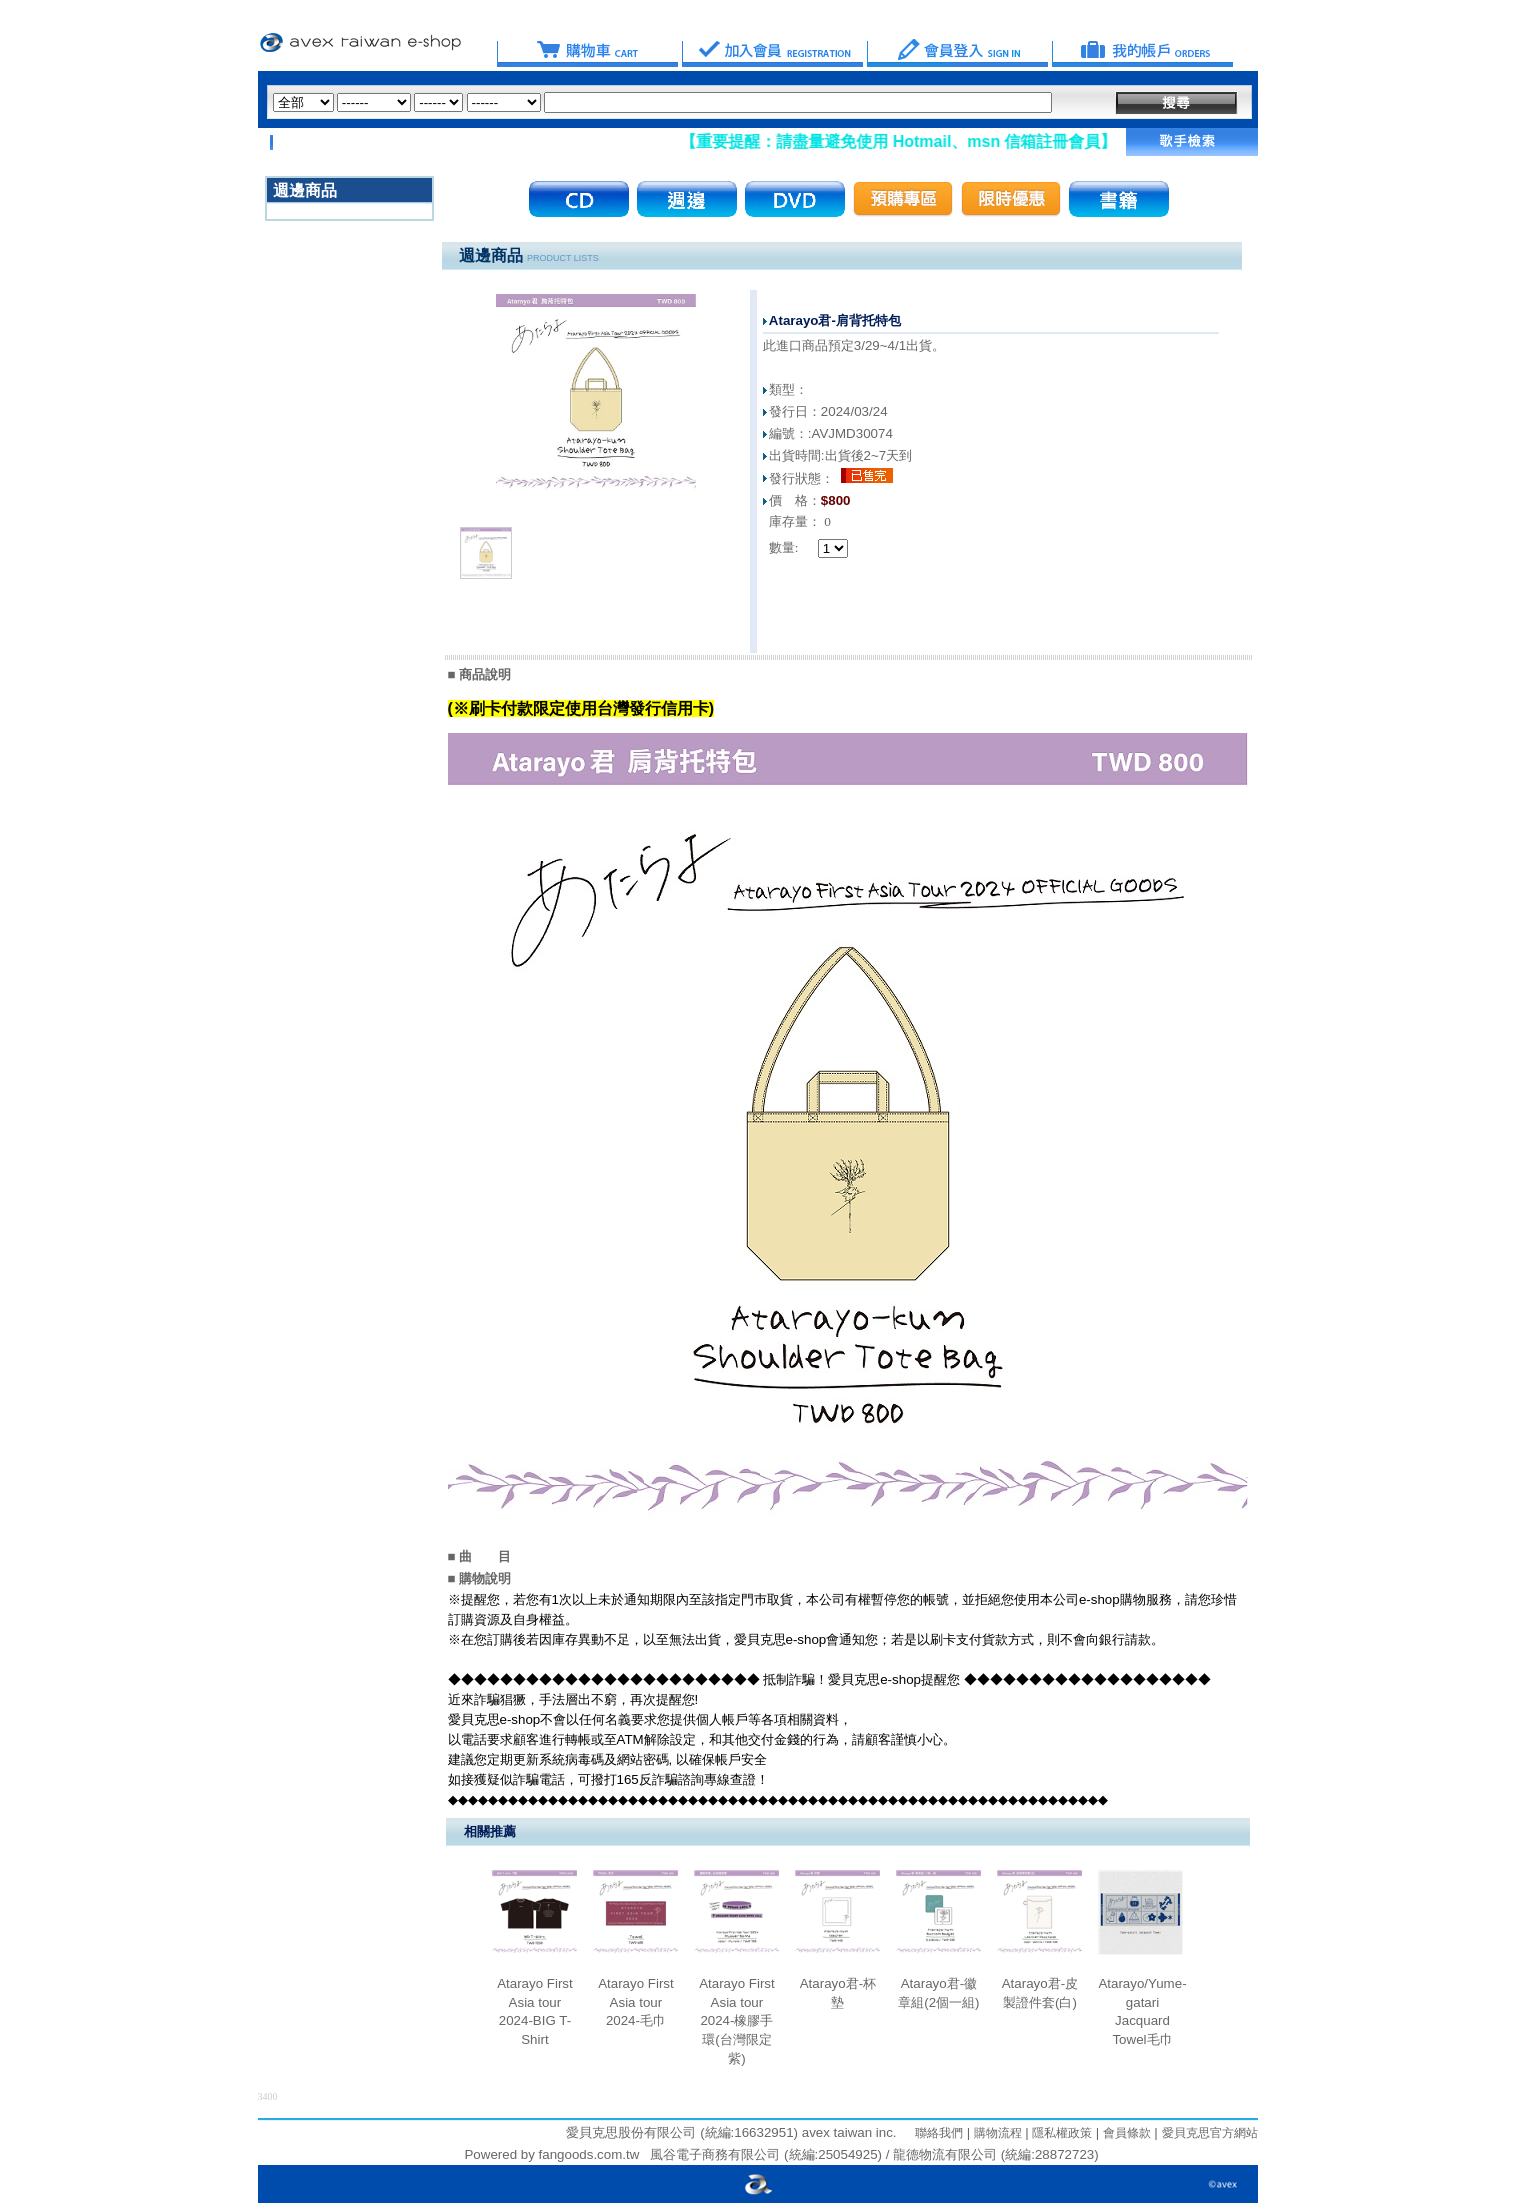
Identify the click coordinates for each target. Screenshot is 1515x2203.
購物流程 (995, 2133)
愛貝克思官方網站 (1210, 2133)
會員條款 (1124, 2133)
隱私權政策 (1060, 2133)
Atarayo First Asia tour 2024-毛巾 (636, 2002)
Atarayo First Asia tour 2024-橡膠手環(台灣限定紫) (737, 2021)
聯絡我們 (939, 2133)
